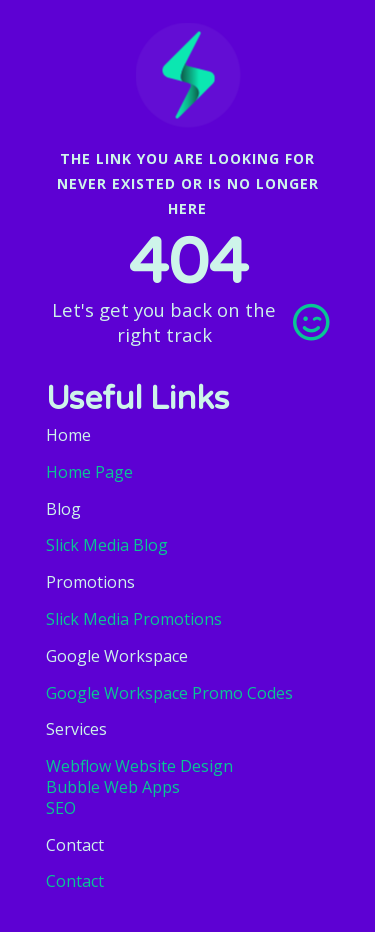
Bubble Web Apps (113, 787)
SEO (61, 808)
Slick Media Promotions (134, 619)
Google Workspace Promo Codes (169, 693)
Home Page (89, 472)
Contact (75, 881)
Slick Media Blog (107, 545)
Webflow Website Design (139, 766)
